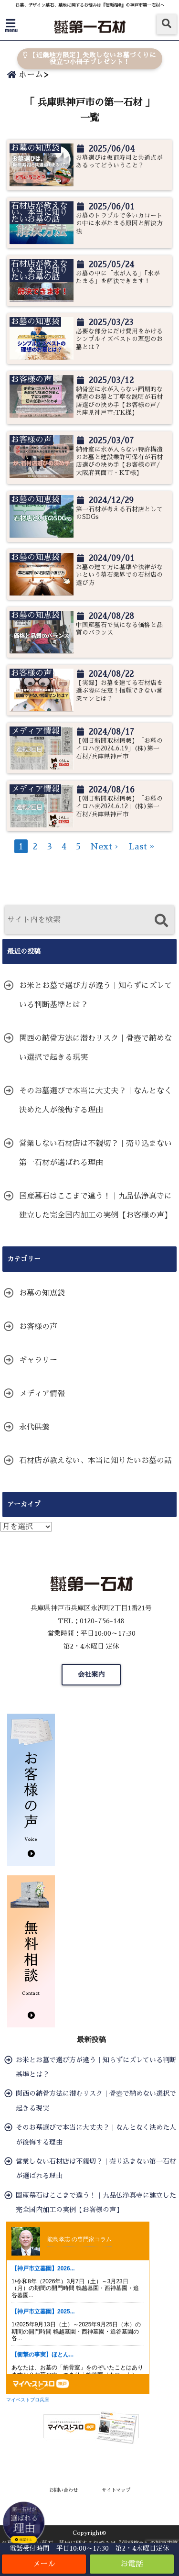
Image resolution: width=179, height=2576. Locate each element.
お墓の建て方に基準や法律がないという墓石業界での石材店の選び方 (119, 575)
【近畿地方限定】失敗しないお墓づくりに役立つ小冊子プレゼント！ (89, 58)
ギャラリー (38, 1360)
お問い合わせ (63, 2490)
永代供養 (34, 1427)
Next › (104, 846)
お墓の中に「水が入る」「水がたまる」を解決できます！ (118, 277)
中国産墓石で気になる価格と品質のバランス (119, 629)
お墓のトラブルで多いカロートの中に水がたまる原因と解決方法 (119, 223)
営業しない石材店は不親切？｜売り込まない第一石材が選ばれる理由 (95, 1153)
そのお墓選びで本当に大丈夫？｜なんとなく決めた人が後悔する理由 (95, 1100)
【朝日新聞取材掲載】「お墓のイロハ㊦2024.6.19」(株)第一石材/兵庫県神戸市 (119, 749)
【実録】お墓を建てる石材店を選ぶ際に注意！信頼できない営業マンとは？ (119, 691)
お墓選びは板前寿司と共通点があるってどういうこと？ (119, 161)
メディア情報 (42, 1394)
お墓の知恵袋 (42, 1293)
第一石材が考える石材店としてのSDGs (119, 513)
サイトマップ (116, 2490)
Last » (141, 846)
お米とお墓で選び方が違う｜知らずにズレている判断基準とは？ (95, 995)
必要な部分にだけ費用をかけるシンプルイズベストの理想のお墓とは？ (119, 339)
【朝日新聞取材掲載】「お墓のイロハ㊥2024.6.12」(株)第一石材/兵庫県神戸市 (119, 806)
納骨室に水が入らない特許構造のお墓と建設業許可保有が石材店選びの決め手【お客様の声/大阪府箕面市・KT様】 (119, 461)
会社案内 (91, 1674)
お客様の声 (38, 1327)
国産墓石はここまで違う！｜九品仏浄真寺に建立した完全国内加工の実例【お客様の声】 (95, 1205)
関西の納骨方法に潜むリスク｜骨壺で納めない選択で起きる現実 (95, 1048)
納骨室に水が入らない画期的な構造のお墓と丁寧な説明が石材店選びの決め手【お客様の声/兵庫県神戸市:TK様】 (119, 401)
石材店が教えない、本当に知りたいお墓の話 (95, 1460)
